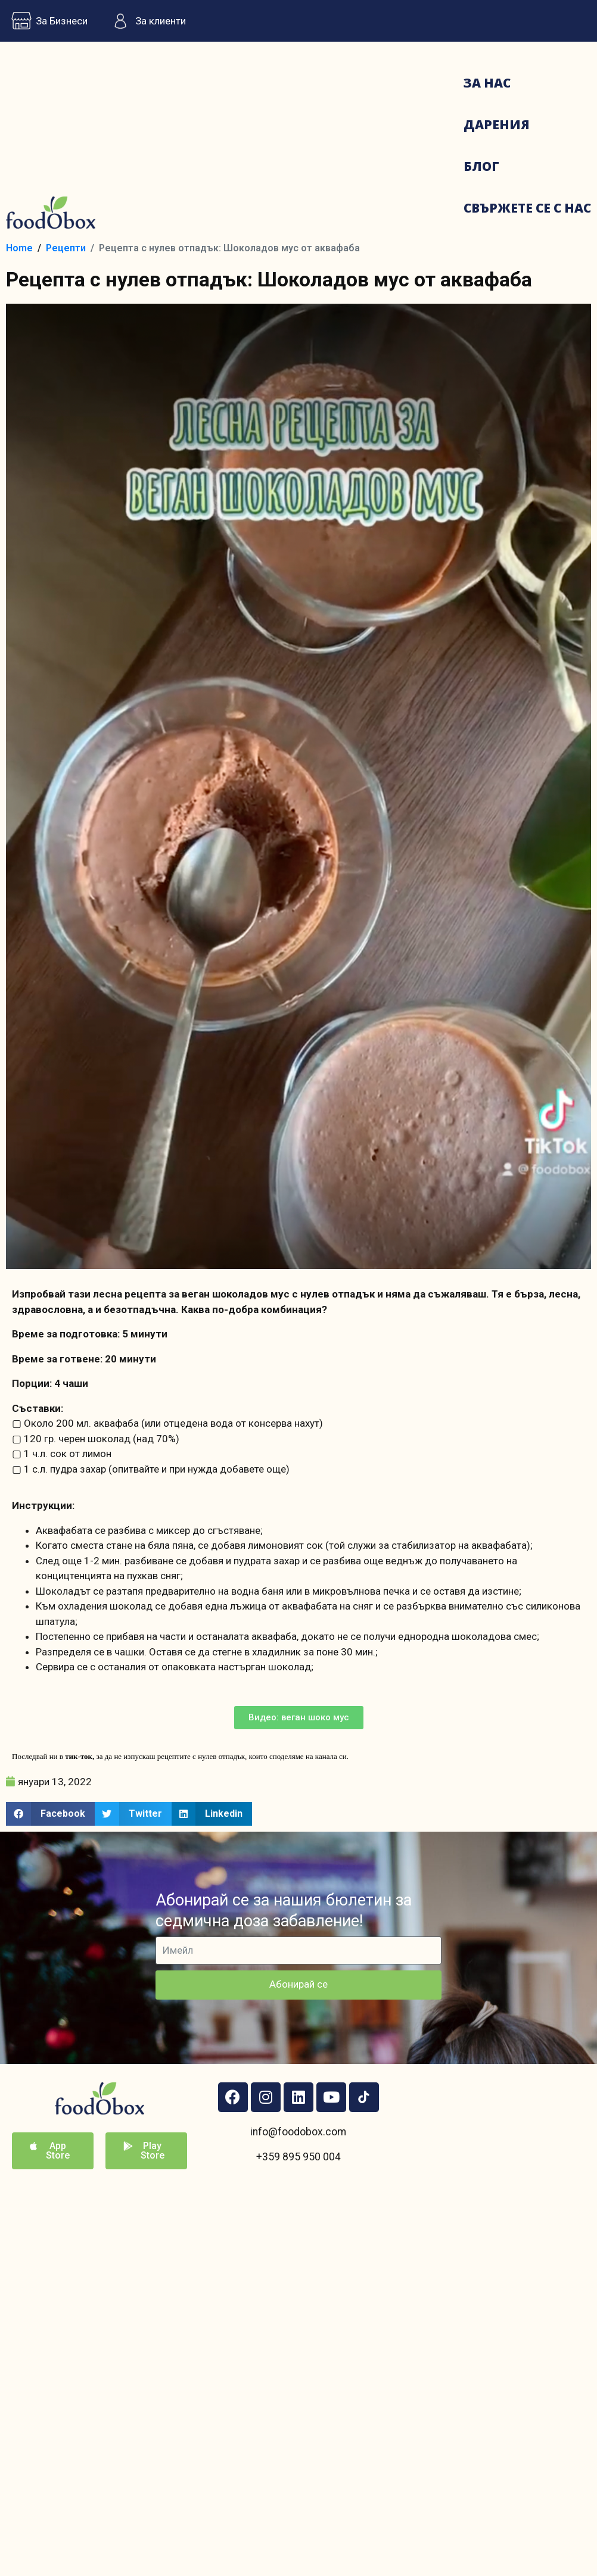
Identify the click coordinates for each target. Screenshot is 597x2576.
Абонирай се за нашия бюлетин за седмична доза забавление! (284, 1911)
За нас (487, 82)
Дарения (497, 124)
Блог (481, 166)
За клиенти (145, 21)
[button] (298, 1717)
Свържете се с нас (527, 207)
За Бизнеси (47, 21)
